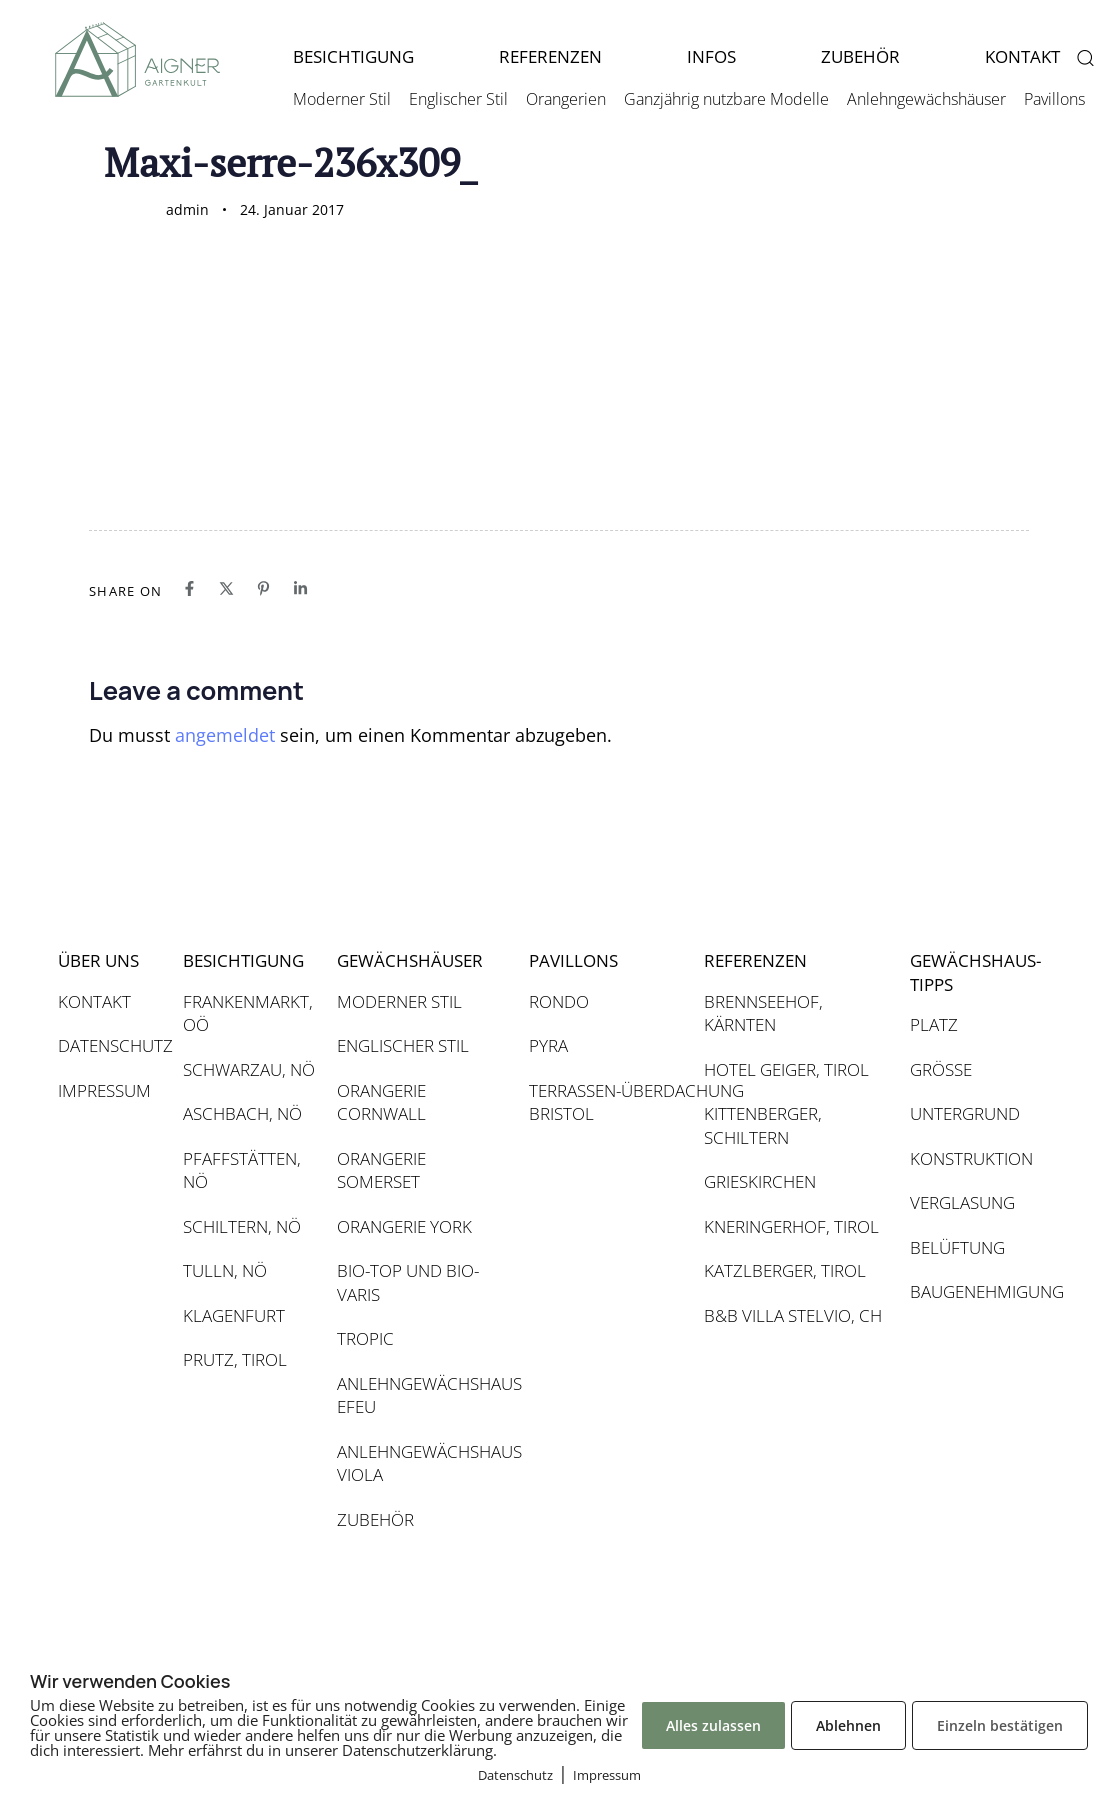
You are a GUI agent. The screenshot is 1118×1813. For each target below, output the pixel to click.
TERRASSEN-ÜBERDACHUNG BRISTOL (606, 1102)
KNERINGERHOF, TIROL (791, 1226)
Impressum (607, 1775)
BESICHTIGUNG (353, 56)
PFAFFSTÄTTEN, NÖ (242, 1170)
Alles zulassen (713, 1725)
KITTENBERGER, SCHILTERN (763, 1125)
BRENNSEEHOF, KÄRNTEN (763, 1013)
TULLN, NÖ (225, 1270)
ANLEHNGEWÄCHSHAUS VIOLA (423, 1463)
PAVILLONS (573, 960)
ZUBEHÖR (860, 56)
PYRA (548, 1045)
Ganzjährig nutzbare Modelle (726, 99)
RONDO (559, 1001)
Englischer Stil (458, 99)
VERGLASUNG (962, 1202)
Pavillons (1054, 99)
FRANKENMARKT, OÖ (248, 1013)
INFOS (711, 56)
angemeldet (225, 735)
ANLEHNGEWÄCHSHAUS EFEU (423, 1395)
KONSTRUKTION (971, 1158)
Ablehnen (848, 1725)
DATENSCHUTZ (110, 1045)
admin (187, 209)
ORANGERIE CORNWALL (381, 1102)
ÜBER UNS (98, 960)
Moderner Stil (342, 99)
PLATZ (934, 1024)
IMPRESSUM (104, 1090)
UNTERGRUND (965, 1113)
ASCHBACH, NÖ (242, 1113)
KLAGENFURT (234, 1315)
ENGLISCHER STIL (403, 1045)
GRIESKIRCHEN (760, 1181)
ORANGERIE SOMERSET (381, 1170)
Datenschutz (515, 1775)
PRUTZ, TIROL (235, 1359)
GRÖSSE (941, 1069)
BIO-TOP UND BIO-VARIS (408, 1282)
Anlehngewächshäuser (926, 99)
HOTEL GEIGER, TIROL (786, 1069)
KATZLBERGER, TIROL (785, 1270)
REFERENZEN (550, 56)
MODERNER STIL (399, 1001)
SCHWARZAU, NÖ (249, 1069)
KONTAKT (94, 1001)
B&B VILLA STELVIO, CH (793, 1315)
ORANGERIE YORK (404, 1226)
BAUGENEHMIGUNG (974, 1291)
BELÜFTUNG (957, 1247)
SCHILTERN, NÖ (242, 1226)
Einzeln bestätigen (1000, 1725)
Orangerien (566, 99)
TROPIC (365, 1338)
